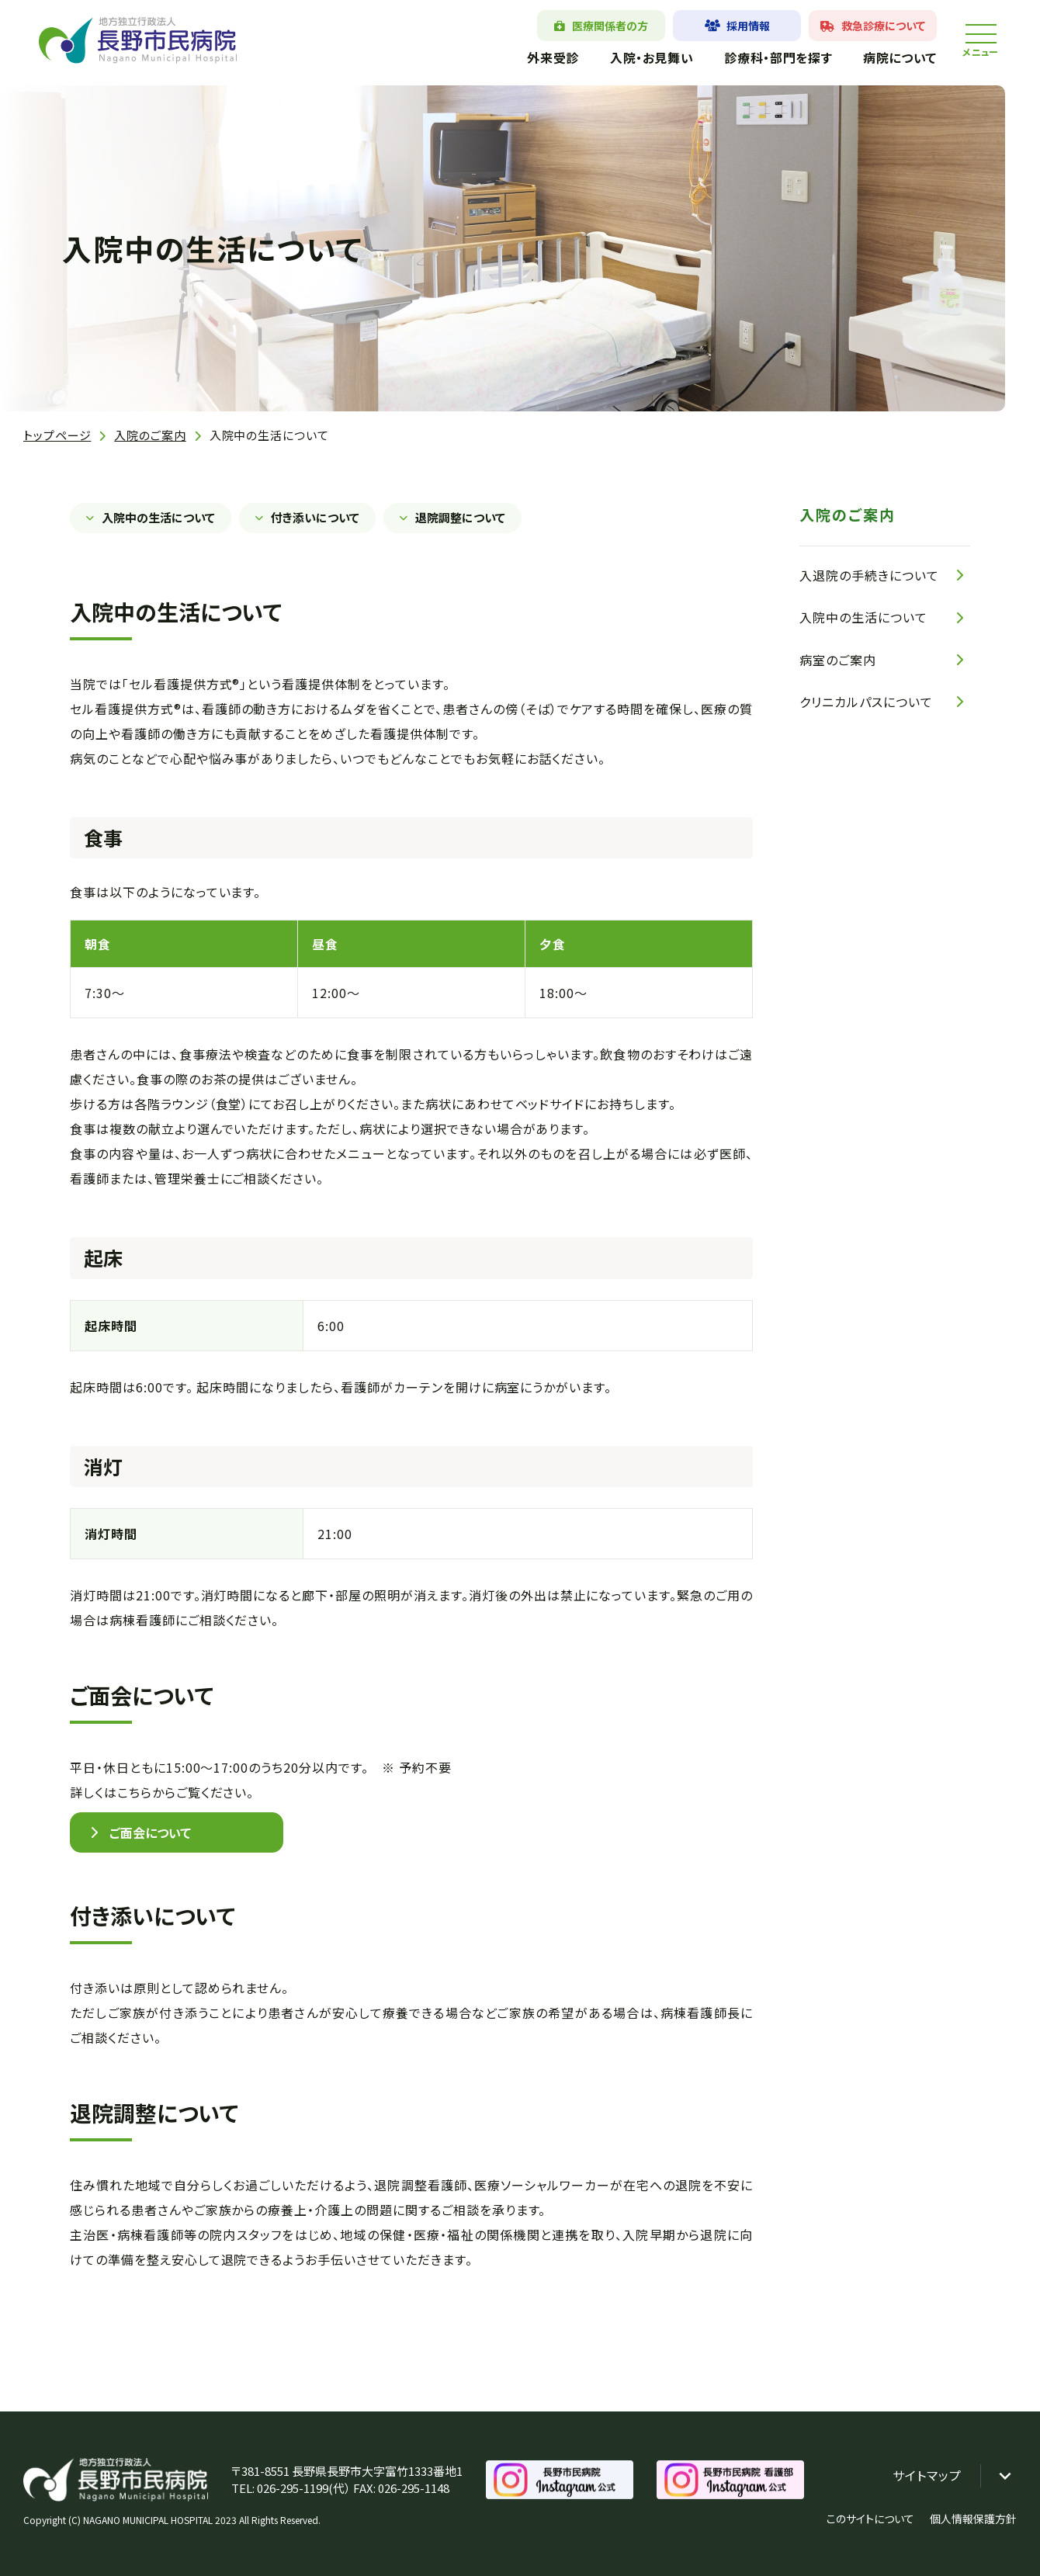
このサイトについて (870, 2518)
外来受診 (553, 57)
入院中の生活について (158, 517)
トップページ (57, 435)
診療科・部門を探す (778, 57)
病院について (900, 57)
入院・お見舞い (651, 57)
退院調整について (460, 517)
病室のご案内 (837, 659)
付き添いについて (315, 517)
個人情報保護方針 (973, 2518)
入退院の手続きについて (869, 575)
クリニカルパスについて (866, 701)
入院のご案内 (149, 435)
